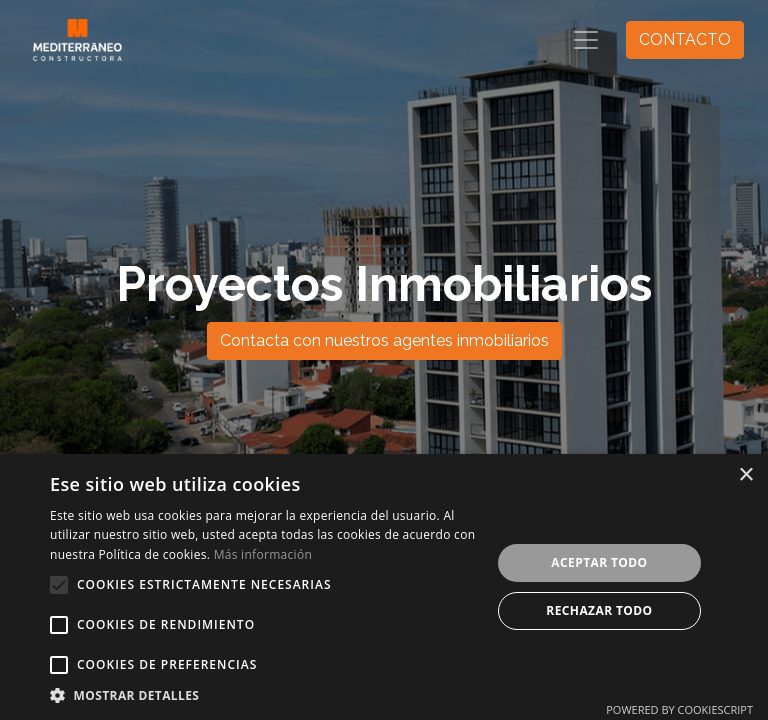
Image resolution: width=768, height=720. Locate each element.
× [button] (745, 475)
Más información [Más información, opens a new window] (263, 554)
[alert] (384, 587)
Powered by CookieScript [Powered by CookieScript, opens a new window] (679, 709)
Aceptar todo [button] (599, 562)
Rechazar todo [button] (599, 610)
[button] (59, 585)
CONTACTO (685, 39)
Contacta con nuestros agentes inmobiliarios (384, 340)
